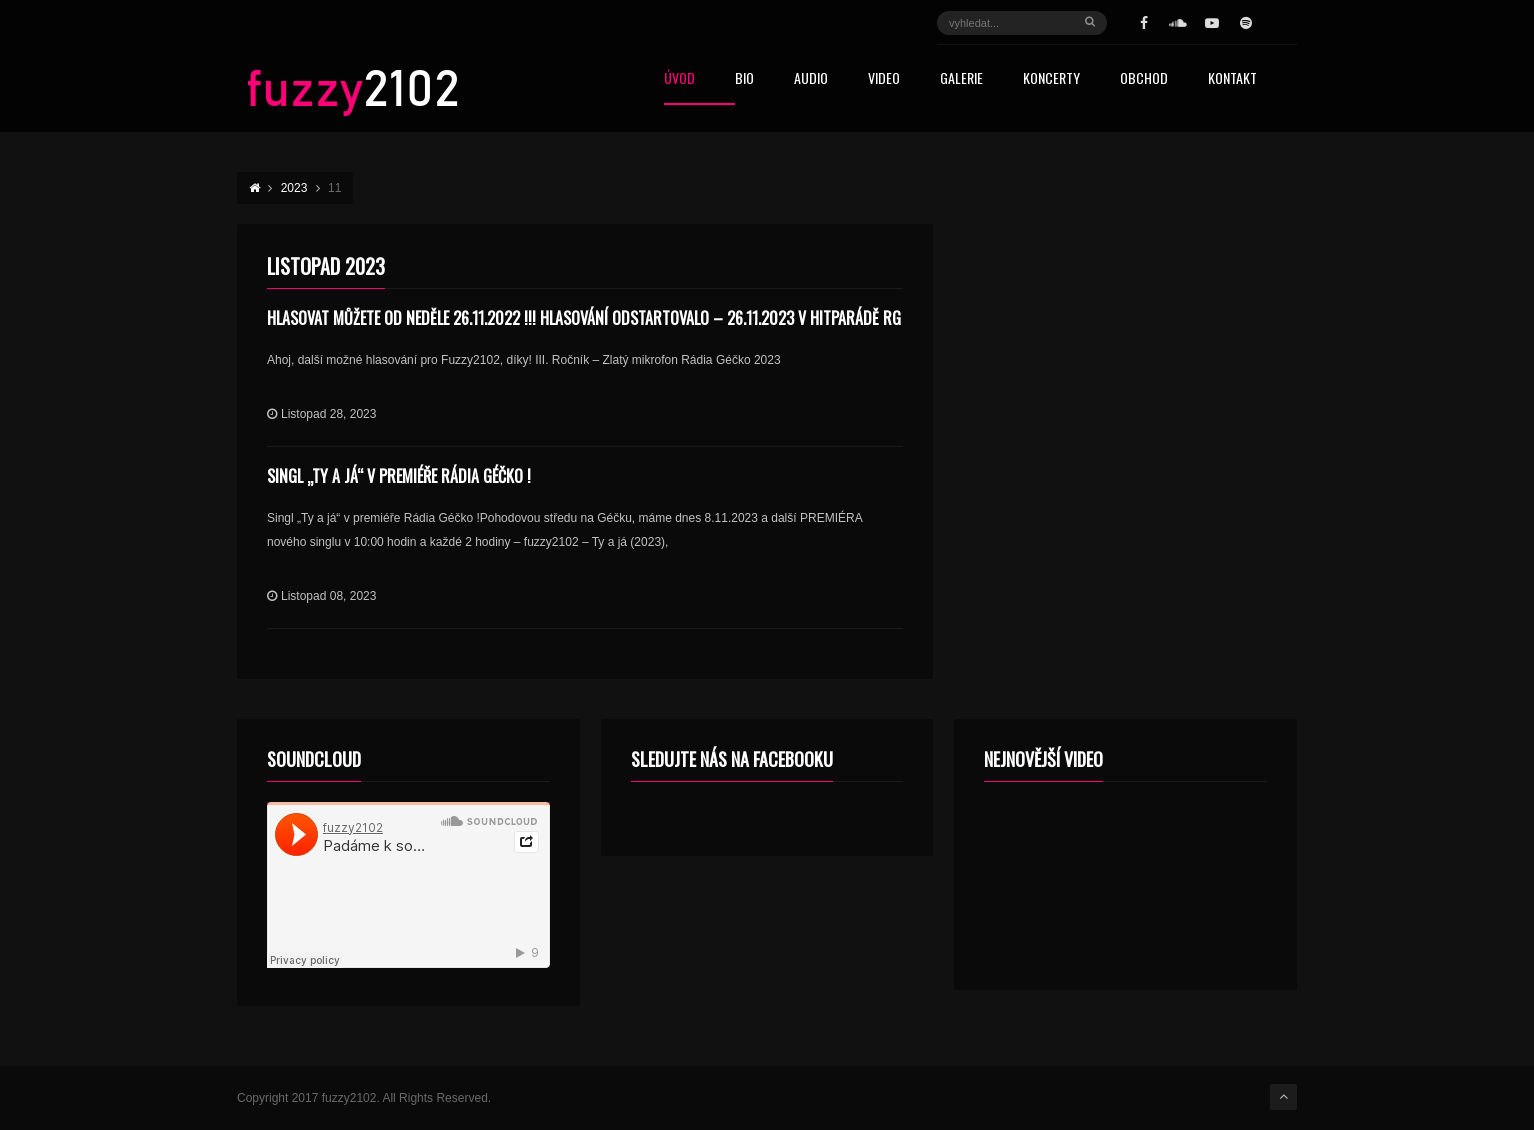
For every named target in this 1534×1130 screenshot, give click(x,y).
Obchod (1144, 79)
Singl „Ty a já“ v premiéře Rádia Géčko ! (399, 476)
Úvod (679, 79)
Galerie (961, 79)
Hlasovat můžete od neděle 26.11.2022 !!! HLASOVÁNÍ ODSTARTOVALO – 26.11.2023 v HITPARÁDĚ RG (584, 318)
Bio (744, 79)
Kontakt (1232, 79)
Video (884, 79)
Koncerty (1051, 79)
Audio (811, 79)
